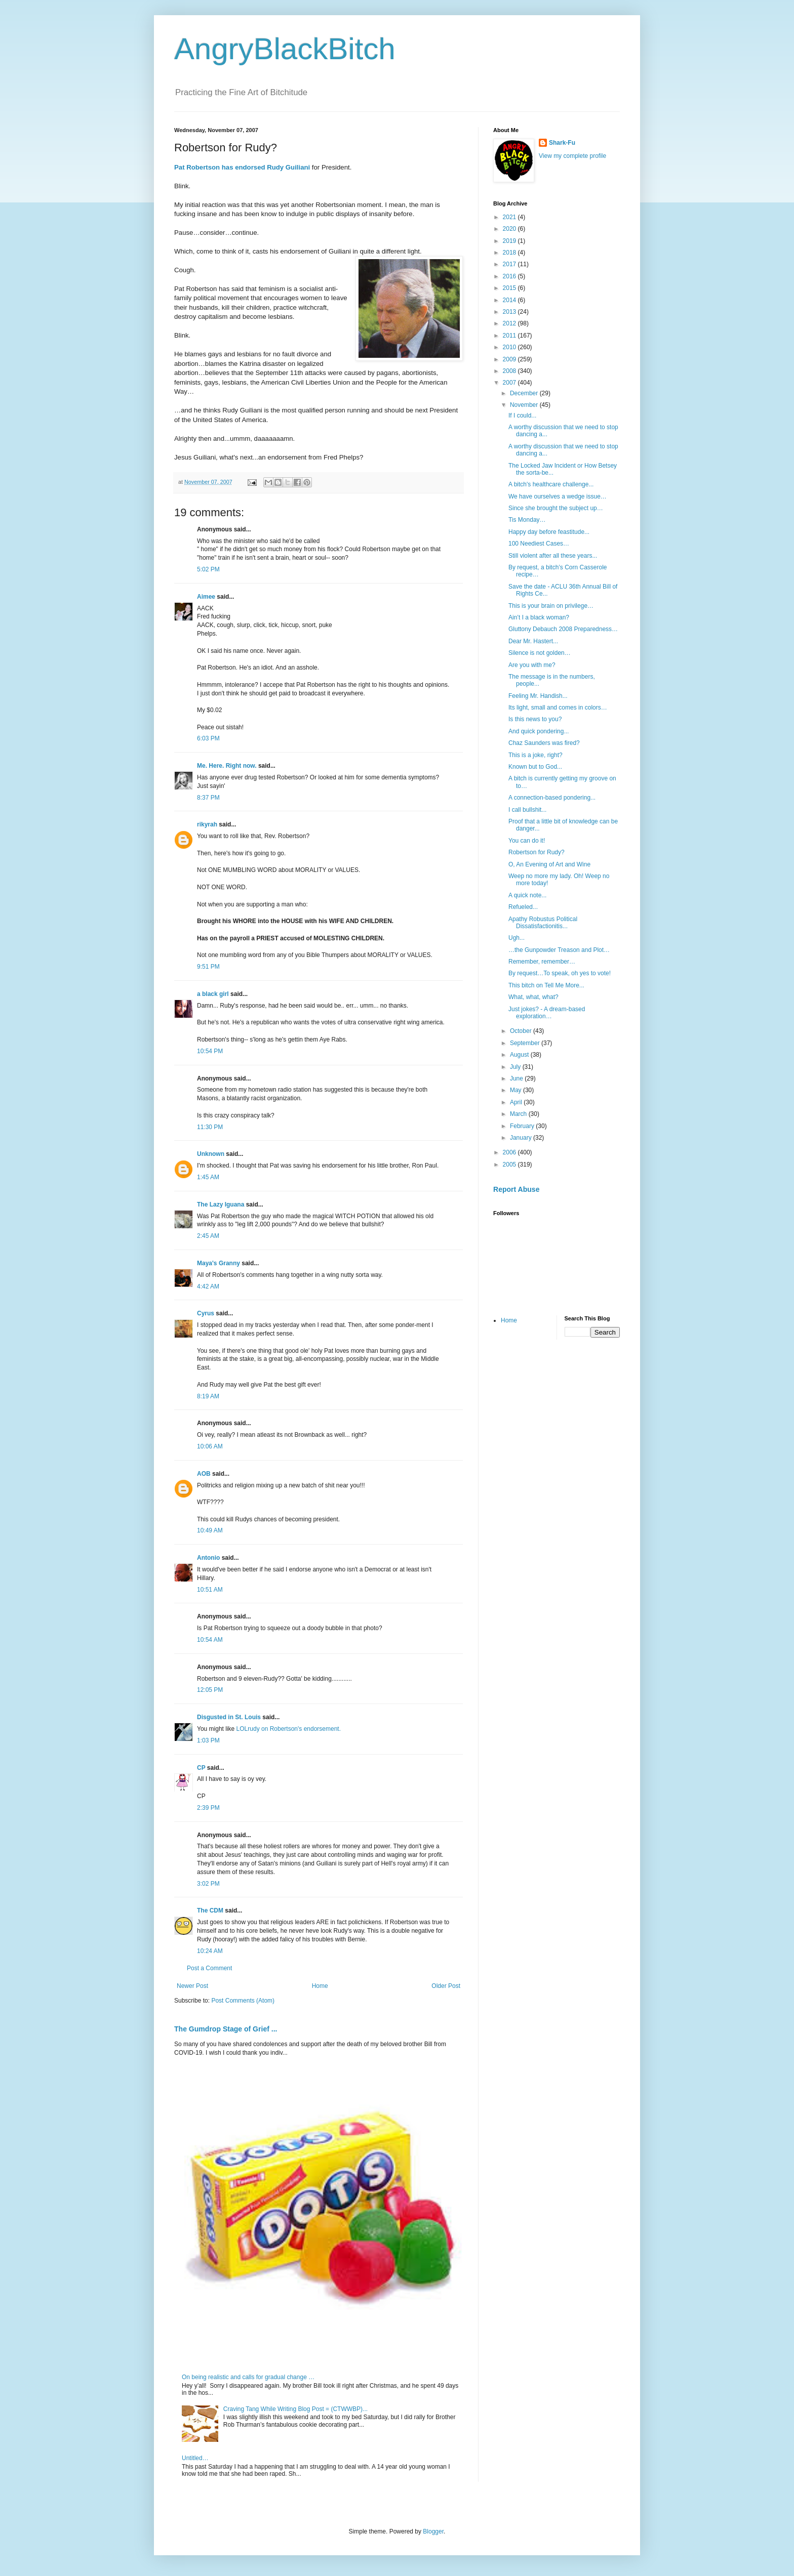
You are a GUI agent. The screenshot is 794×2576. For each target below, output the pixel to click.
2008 (510, 371)
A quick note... (527, 895)
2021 (510, 217)
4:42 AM (208, 1286)
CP (201, 1767)
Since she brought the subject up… (555, 508)
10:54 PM (210, 1051)
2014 (510, 300)
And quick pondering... (538, 731)
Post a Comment (209, 1968)
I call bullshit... (527, 809)
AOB (204, 1473)
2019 (510, 240)
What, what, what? (533, 997)
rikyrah (207, 824)
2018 (510, 252)
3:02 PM (208, 1883)
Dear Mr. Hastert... (533, 641)
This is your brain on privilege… (550, 605)
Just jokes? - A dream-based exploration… (546, 1013)
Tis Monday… (527, 519)
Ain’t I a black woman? (538, 617)
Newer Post (192, 1985)
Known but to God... (535, 766)
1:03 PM (208, 1740)
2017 (510, 264)
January (521, 1137)
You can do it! (526, 840)
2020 (510, 228)
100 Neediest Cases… (538, 543)
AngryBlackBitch (284, 49)
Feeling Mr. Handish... (538, 695)
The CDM (210, 1910)
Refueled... (523, 906)
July (516, 1066)
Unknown (210, 1153)
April (517, 1102)
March (519, 1113)
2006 (510, 1152)
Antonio (208, 1557)
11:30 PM (210, 1127)
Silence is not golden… (539, 652)
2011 (510, 335)
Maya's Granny (218, 1263)
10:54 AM (210, 1639)
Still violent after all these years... (552, 555)
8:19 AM (208, 1396)
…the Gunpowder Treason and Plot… (559, 949)
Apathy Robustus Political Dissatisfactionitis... (542, 923)
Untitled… (195, 2458)
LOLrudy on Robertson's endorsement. (288, 1728)
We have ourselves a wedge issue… (557, 496)
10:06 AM (210, 1446)
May (516, 1090)
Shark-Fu (562, 142)
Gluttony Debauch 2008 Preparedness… (563, 629)
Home (320, 1985)
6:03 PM (208, 738)
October (521, 1030)
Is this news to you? (535, 719)
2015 (510, 288)
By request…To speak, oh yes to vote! (559, 973)
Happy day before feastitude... (548, 531)
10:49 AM (210, 1530)
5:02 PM (208, 569)
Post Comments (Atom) (242, 2000)
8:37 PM (208, 797)
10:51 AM (210, 1589)
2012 (510, 323)
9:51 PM (208, 966)
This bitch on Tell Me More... (546, 985)
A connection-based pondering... (552, 797)
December (525, 393)
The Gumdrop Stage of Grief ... (225, 2029)
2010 (510, 347)
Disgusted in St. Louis (229, 1717)
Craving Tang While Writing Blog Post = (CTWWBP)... (295, 2409)
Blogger (433, 2531)
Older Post (445, 1985)
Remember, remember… (541, 961)
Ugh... (516, 937)
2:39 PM (208, 1807)
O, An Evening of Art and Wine (549, 864)
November (525, 404)
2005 (510, 1164)
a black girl (213, 994)
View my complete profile (572, 155)
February (523, 1126)
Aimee (206, 596)
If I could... (522, 415)
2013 (510, 311)
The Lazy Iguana (220, 1204)
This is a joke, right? (535, 755)
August (520, 1054)
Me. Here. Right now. (227, 765)
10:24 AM (210, 1951)
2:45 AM (208, 1235)
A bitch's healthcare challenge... (550, 484)
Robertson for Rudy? (536, 852)
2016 (510, 276)
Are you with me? (531, 665)
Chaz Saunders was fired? (544, 742)
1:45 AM (208, 1177)
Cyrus (205, 1313)
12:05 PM (210, 1689)
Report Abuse (516, 1189)
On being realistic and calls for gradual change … (248, 2377)
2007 (510, 382)
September (525, 1043)
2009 (510, 359)
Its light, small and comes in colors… (557, 707)
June (517, 1078)
